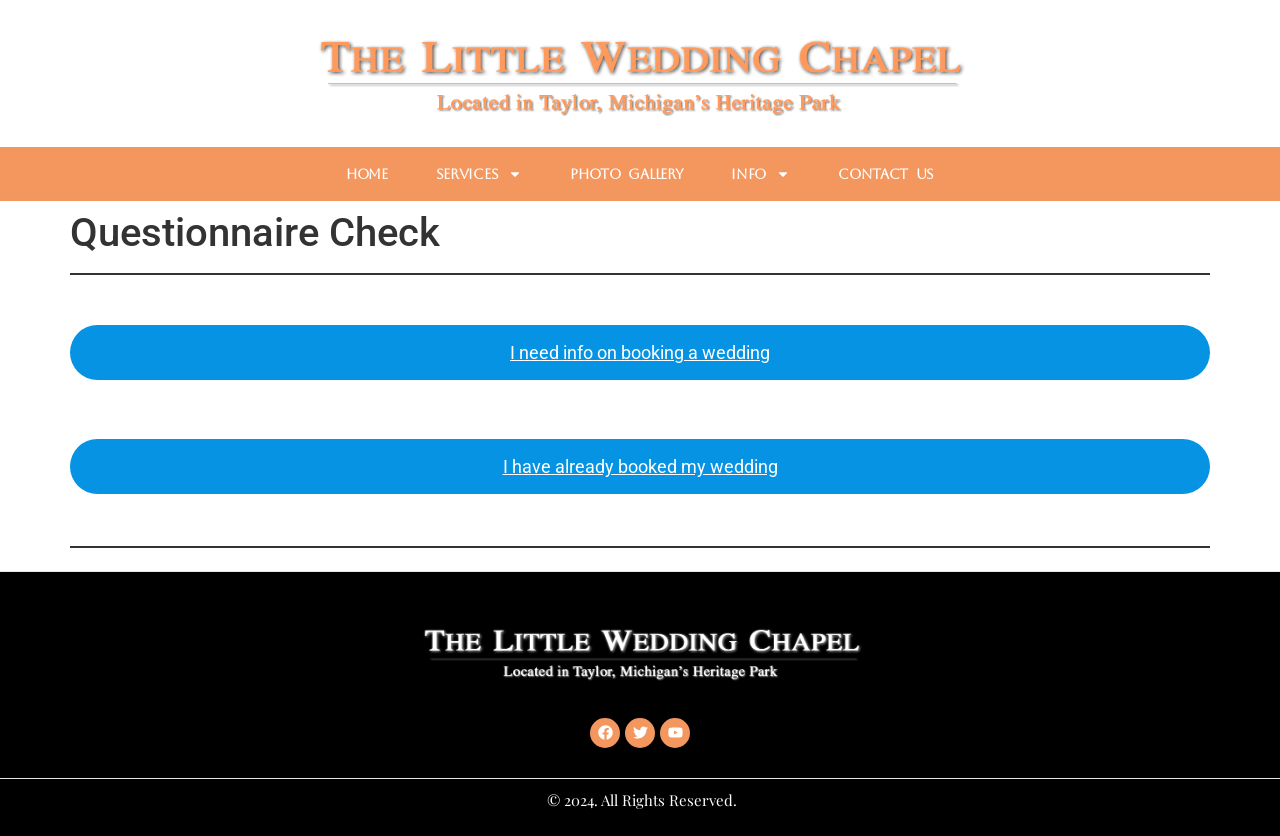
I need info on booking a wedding (640, 352)
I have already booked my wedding (640, 466)
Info (760, 174)
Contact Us (886, 174)
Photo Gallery (626, 174)
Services (479, 174)
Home (367, 174)
